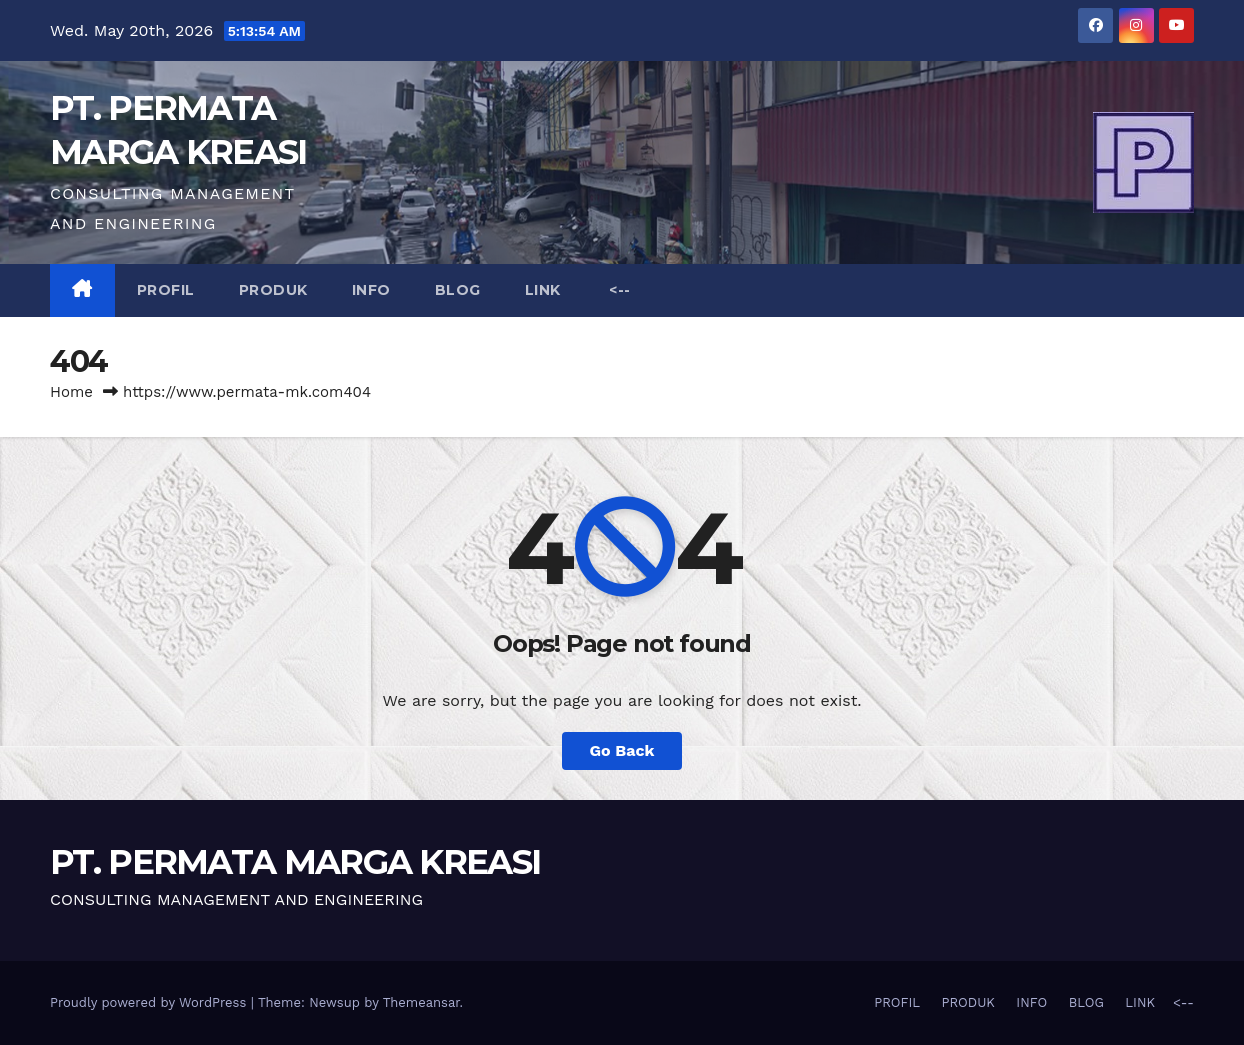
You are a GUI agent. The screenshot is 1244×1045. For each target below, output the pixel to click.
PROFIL (166, 290)
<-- (618, 290)
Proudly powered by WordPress (150, 1002)
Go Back (622, 750)
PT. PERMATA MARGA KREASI (295, 862)
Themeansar (421, 1002)
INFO (371, 290)
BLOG (458, 290)
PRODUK (273, 290)
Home (71, 392)
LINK (543, 290)
